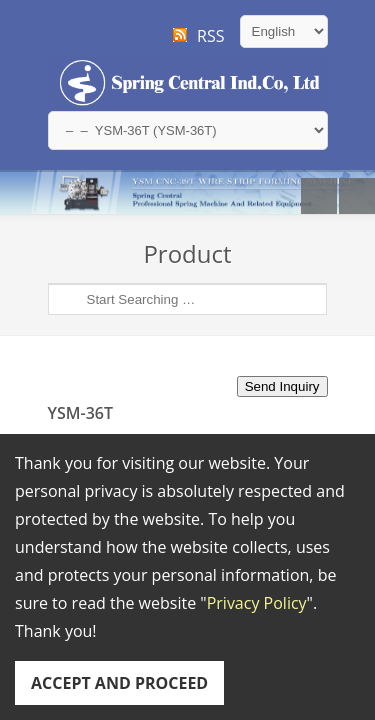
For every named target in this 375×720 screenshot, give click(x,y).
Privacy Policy (257, 603)
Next (357, 196)
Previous (319, 196)
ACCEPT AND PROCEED (119, 683)
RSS (210, 36)
